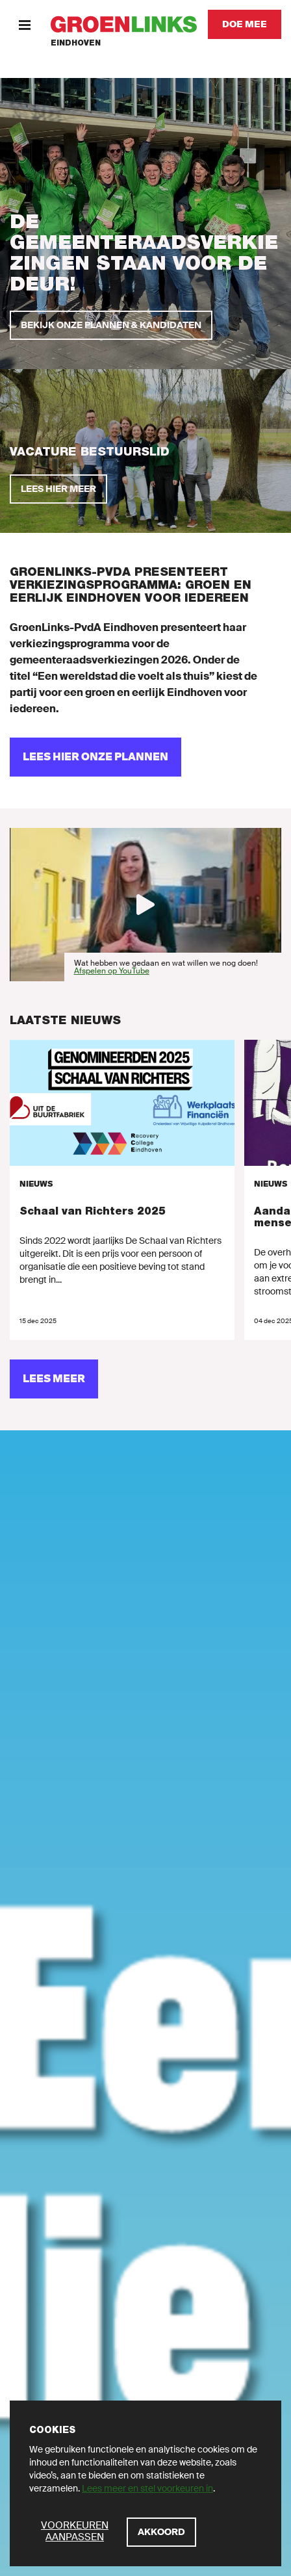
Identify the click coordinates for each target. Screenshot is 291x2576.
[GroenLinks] (124, 24)
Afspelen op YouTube (111, 971)
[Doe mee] (244, 24)
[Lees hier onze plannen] (95, 757)
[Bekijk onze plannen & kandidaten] (111, 325)
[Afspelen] (145, 904)
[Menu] (24, 24)
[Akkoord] (161, 2532)
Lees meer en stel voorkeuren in (147, 2488)
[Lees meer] (54, 1378)
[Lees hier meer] (58, 489)
